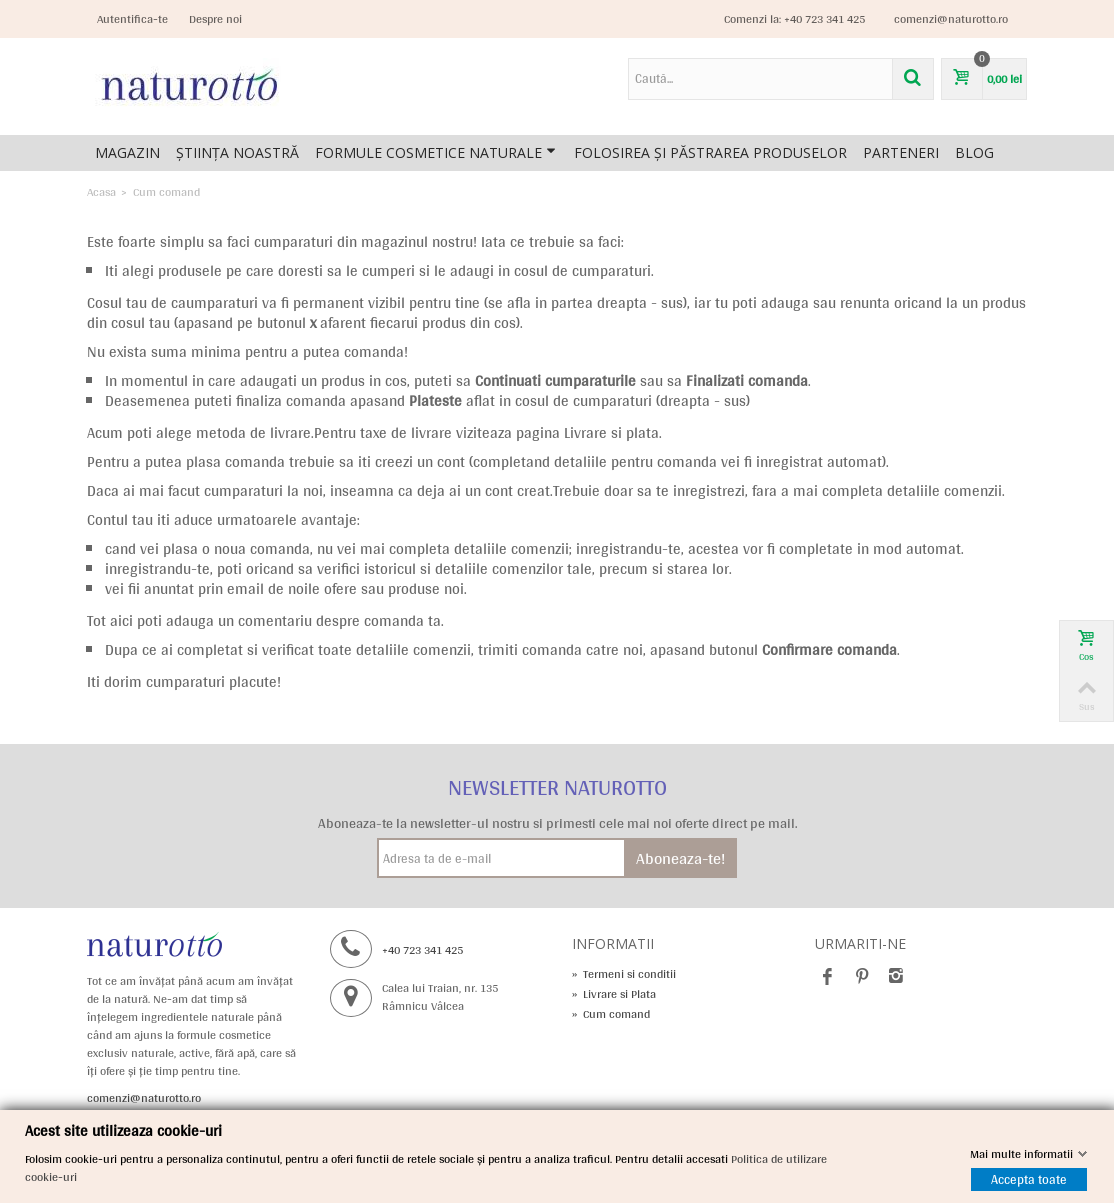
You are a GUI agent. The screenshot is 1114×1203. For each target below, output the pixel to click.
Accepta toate (1029, 1179)
